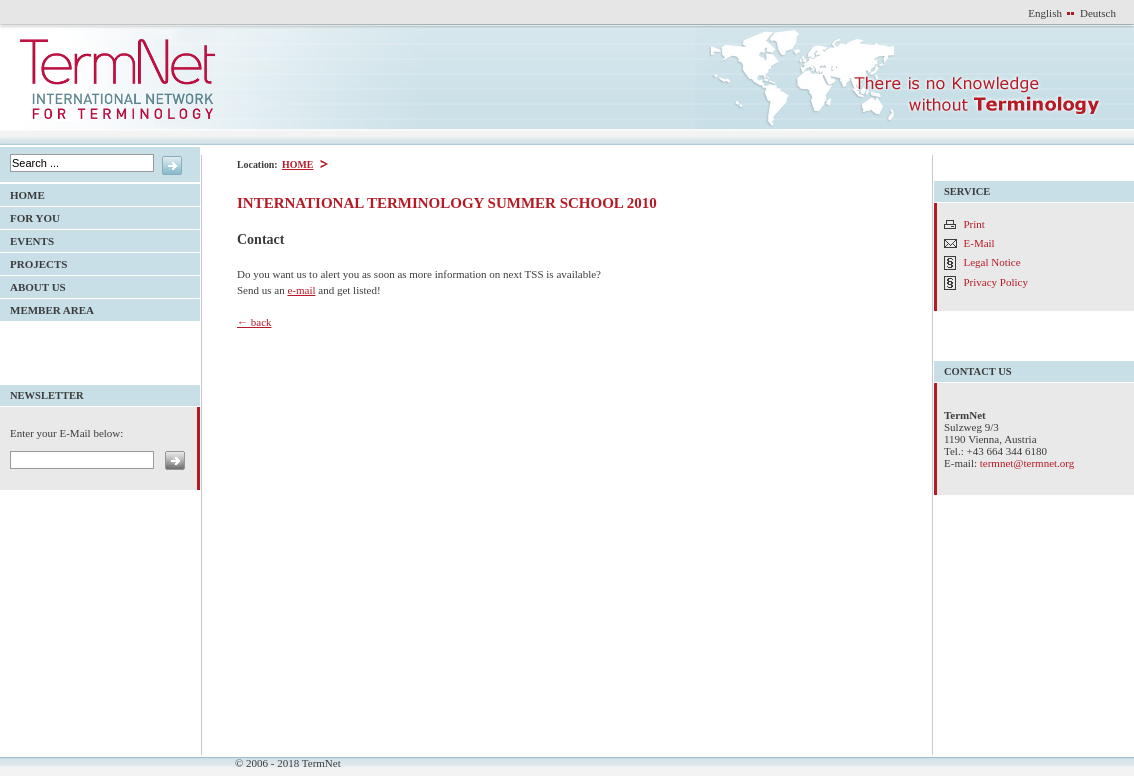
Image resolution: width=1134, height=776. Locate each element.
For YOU (30, 215)
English (1045, 13)
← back (254, 322)
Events (27, 238)
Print (974, 224)
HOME (296, 164)
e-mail (301, 290)
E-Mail (979, 243)
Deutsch (1098, 13)
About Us (33, 284)
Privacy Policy (996, 282)
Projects (33, 261)
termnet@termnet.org (1027, 463)
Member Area (47, 307)
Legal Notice (992, 262)
